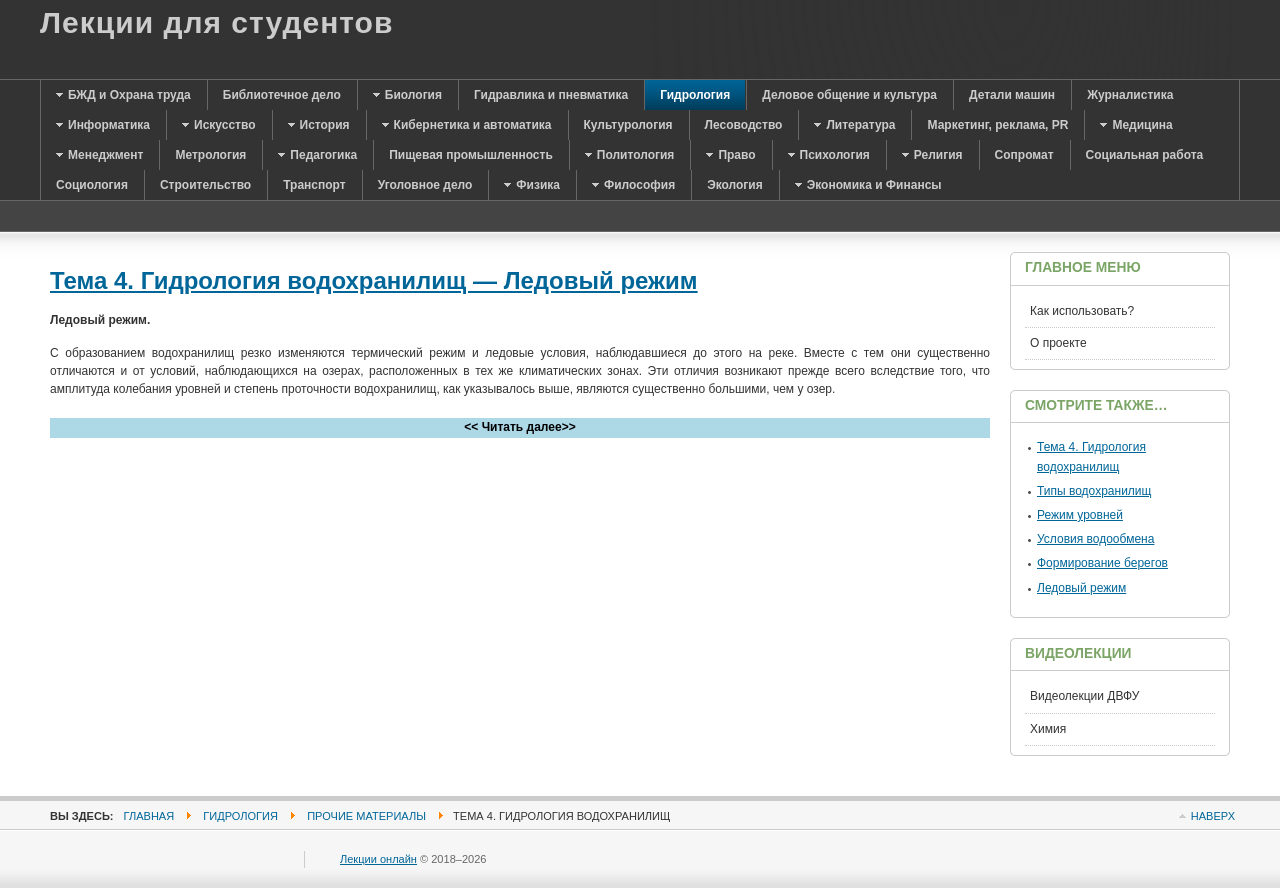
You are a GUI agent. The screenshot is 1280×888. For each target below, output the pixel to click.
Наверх (1213, 816)
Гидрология (240, 816)
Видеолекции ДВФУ (1084, 696)
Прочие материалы (366, 816)
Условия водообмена (1095, 539)
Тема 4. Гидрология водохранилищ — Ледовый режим (374, 280)
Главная (149, 816)
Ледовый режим (1081, 588)
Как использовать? (1082, 311)
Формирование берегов (1102, 563)
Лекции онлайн (378, 859)
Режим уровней (1080, 515)
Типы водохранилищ (1094, 491)
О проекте (1058, 343)
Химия (1048, 729)
